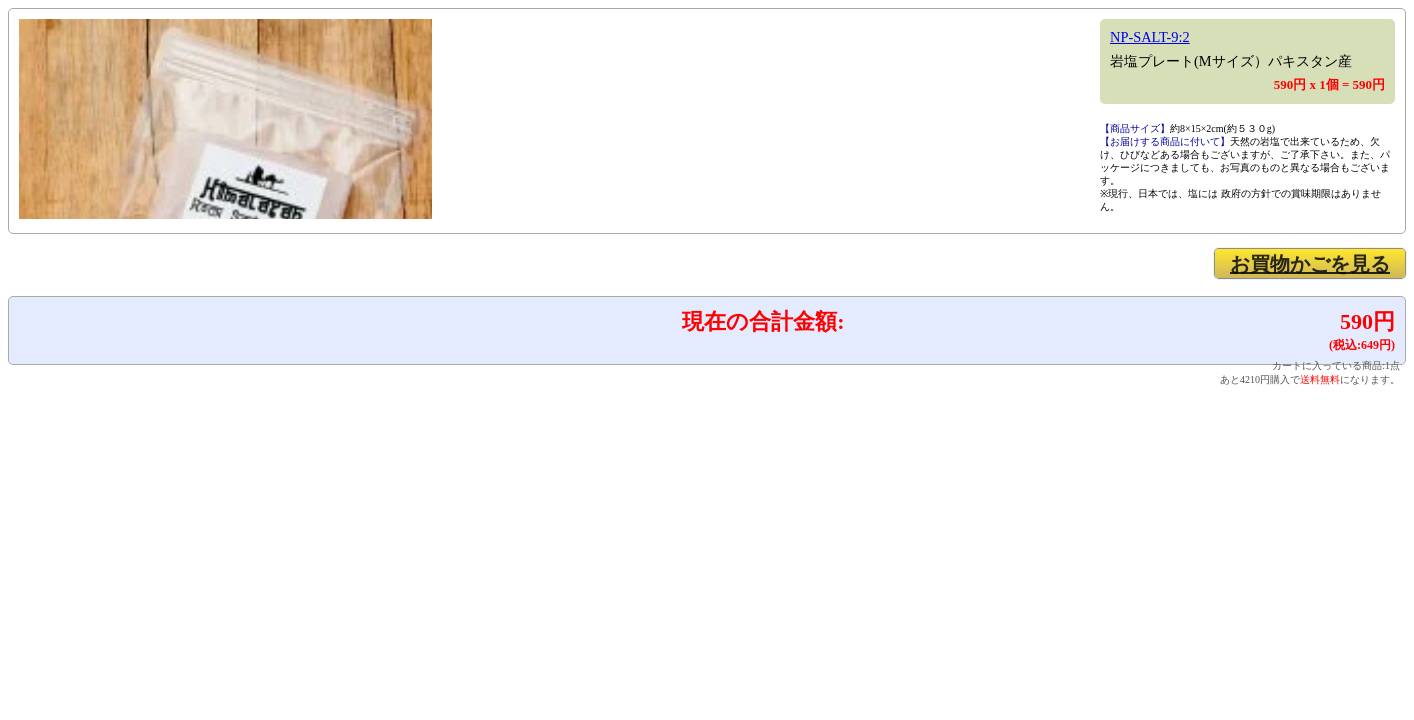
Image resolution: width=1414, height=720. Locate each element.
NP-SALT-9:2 (1150, 37)
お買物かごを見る (1310, 264)
